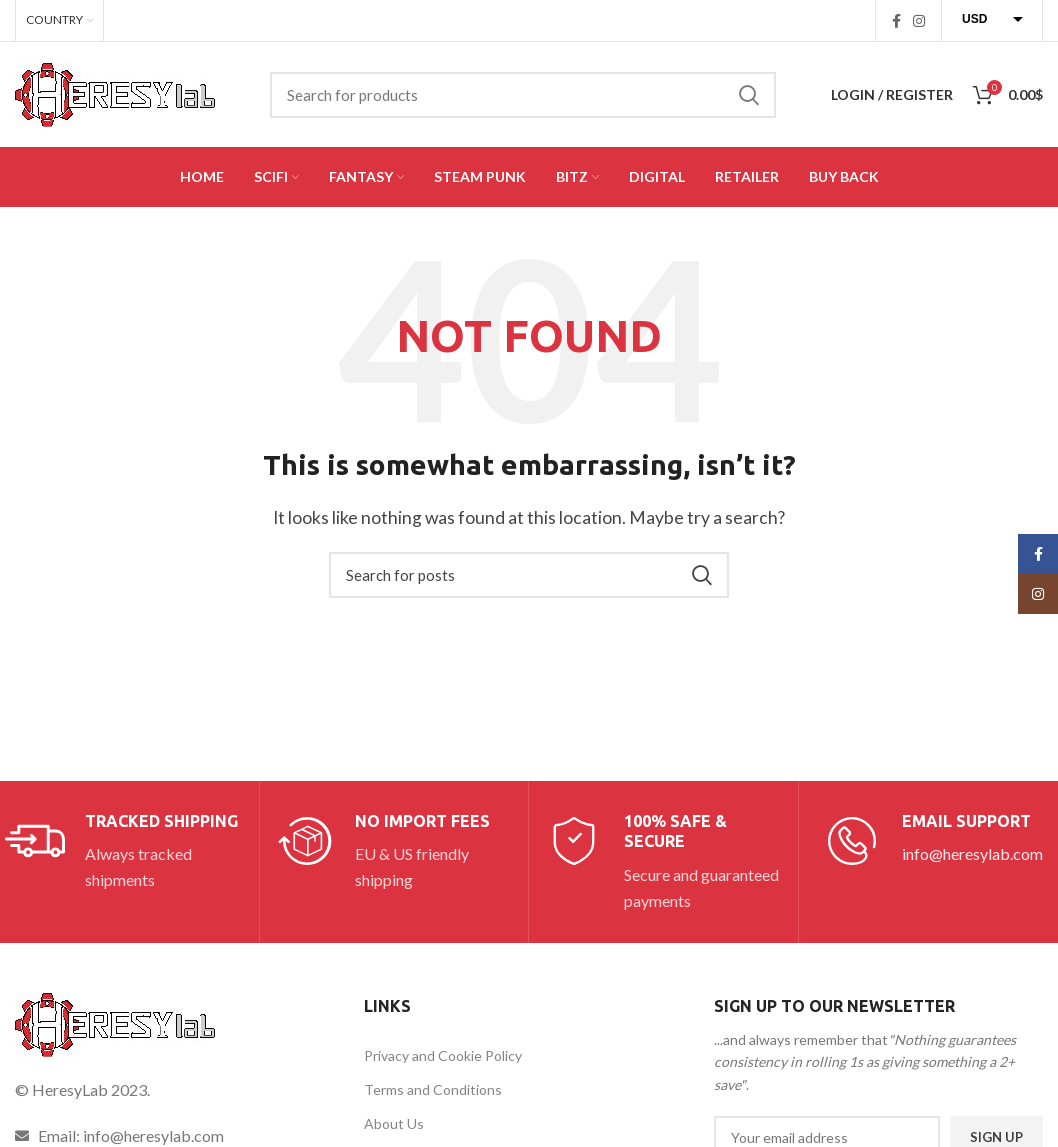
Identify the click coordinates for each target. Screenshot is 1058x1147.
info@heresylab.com (972, 853)
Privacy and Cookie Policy (443, 1055)
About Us (394, 1123)
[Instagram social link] (919, 21)
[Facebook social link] (896, 21)
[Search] (523, 95)
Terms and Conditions (433, 1089)
